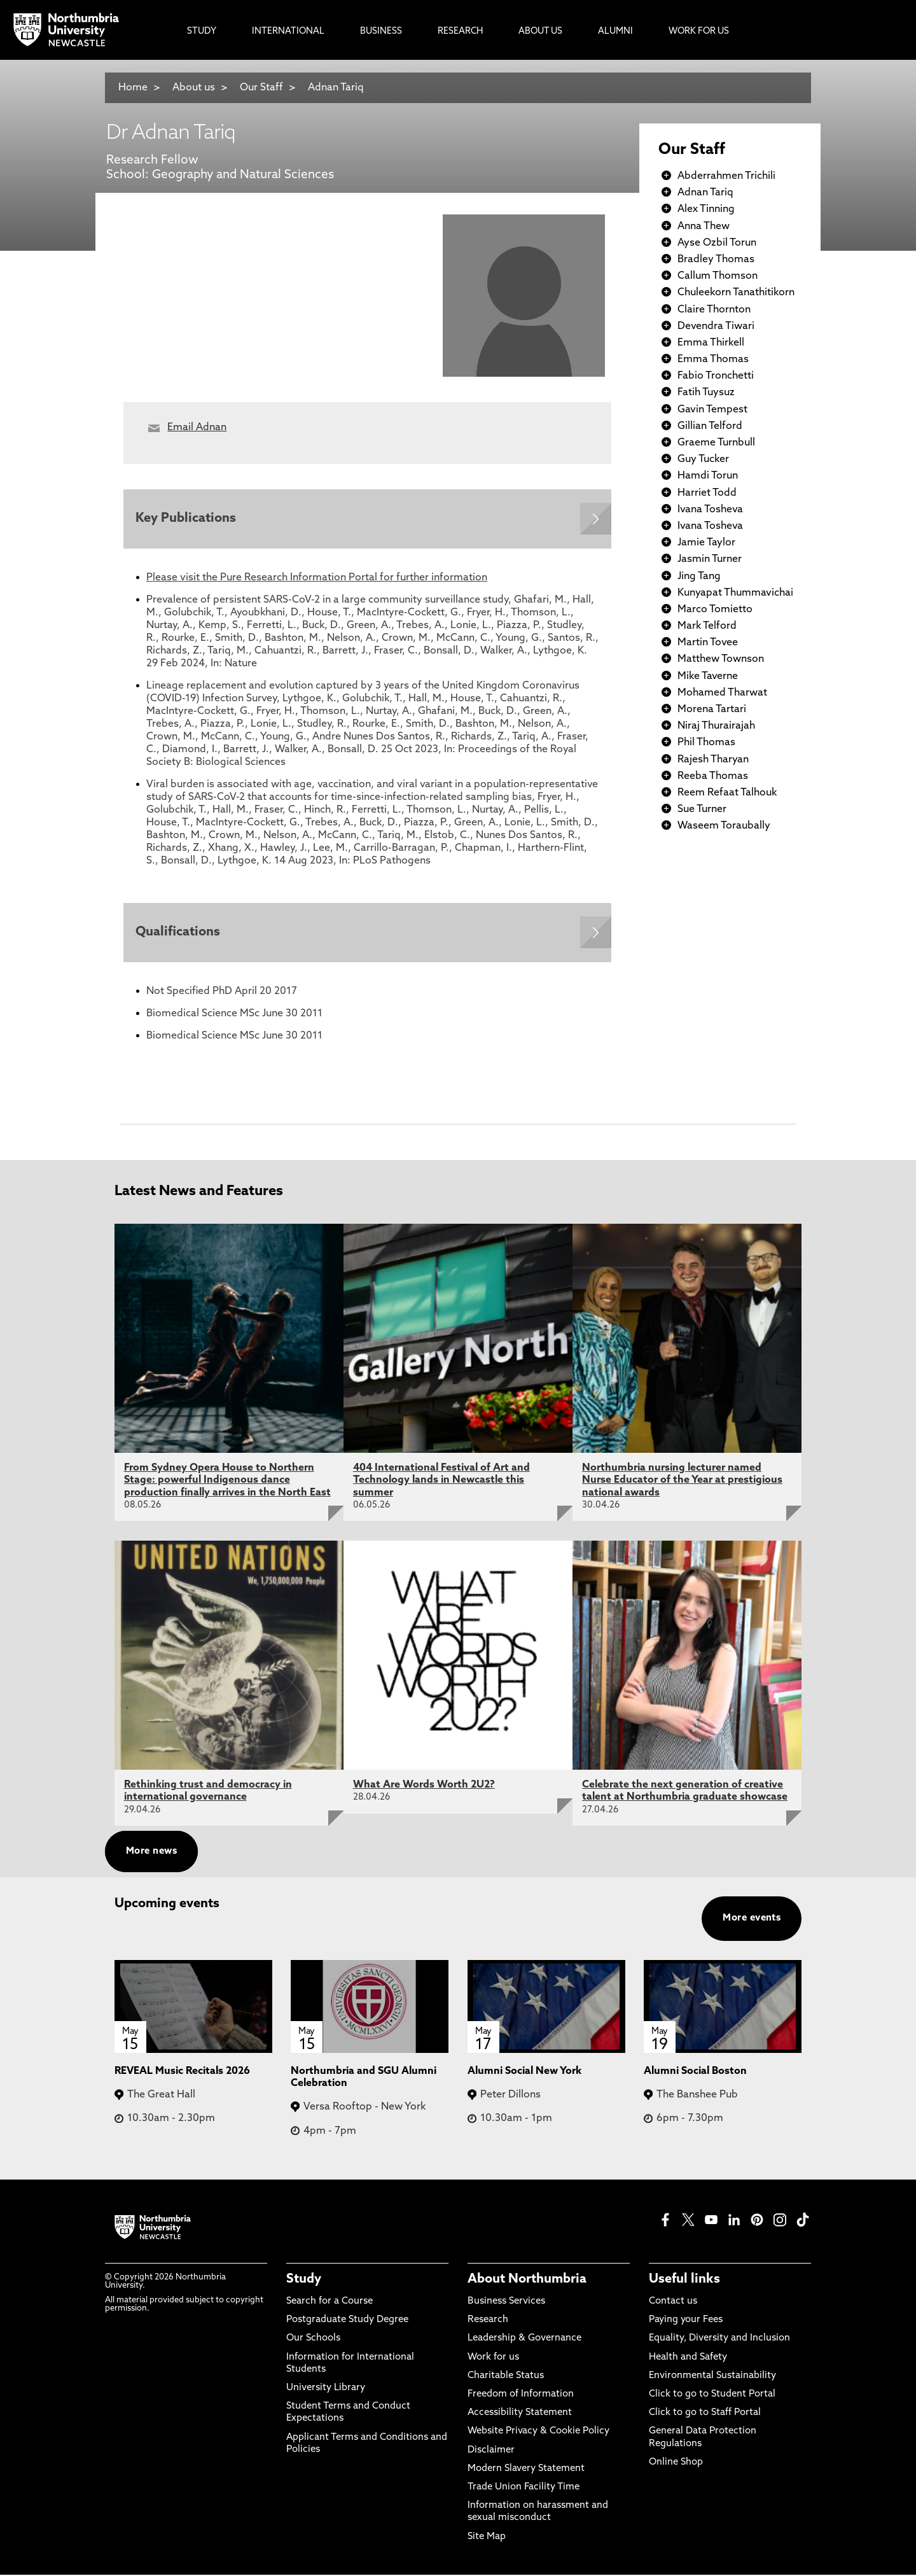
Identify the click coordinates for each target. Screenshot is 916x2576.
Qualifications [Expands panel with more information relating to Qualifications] (178, 933)
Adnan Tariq (336, 88)
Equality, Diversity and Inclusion (719, 2340)
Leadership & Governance (524, 2340)
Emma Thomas (713, 359)
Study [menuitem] (201, 31)
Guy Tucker (703, 459)
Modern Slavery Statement (526, 2470)
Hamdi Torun (707, 476)
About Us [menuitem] (540, 31)
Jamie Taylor (706, 543)
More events (752, 1919)
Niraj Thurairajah (716, 726)
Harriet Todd (707, 493)
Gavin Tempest (712, 410)
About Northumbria (527, 2280)
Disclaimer (491, 2451)
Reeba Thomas (712, 776)
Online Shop (676, 2463)
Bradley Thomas (715, 260)
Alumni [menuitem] (615, 31)
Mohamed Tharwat (722, 693)
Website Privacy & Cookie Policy (538, 2433)
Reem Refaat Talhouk (727, 793)
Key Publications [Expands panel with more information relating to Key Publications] (186, 519)
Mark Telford (707, 626)
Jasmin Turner (709, 559)
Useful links (684, 2280)
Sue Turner (701, 809)
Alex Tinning (706, 209)
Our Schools (313, 2340)
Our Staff (261, 88)
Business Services (506, 2302)
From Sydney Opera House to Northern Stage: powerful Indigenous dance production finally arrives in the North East (227, 1481)
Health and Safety (688, 2358)
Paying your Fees (686, 2322)
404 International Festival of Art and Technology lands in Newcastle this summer (441, 1481)
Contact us (673, 2302)
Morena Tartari (711, 709)
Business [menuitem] (381, 31)
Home (133, 88)
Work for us (493, 2358)
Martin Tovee (707, 643)
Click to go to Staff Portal (705, 2414)
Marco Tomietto (715, 610)
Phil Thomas (706, 743)
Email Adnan (196, 428)
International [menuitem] (288, 31)
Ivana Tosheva (710, 510)
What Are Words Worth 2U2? (424, 1786)
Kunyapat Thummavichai (735, 593)
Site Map (487, 2538)
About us (193, 88)
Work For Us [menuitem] (699, 31)
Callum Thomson (717, 276)
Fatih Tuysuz (706, 393)
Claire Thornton (714, 310)
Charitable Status (506, 2377)
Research (488, 2322)
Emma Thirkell (710, 343)
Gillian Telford (709, 426)
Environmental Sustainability (712, 2377)
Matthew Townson (720, 659)
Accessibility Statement (520, 2414)
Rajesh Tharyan (713, 760)
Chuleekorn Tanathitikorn (736, 293)
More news (151, 1853)
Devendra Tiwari (715, 326)
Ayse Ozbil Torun (716, 243)
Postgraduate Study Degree (347, 2322)
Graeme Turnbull (716, 443)
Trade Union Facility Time (523, 2488)
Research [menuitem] (460, 31)
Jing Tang (699, 576)
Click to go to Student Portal (712, 2395)
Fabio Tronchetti (715, 376)
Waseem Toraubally (723, 826)
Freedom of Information (521, 2395)
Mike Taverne (707, 676)
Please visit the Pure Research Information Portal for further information (316, 578)
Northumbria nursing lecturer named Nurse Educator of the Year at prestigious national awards (682, 1481)
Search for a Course (329, 2302)
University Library (325, 2389)
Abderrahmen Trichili (726, 176)
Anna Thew (703, 226)
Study (303, 2280)
